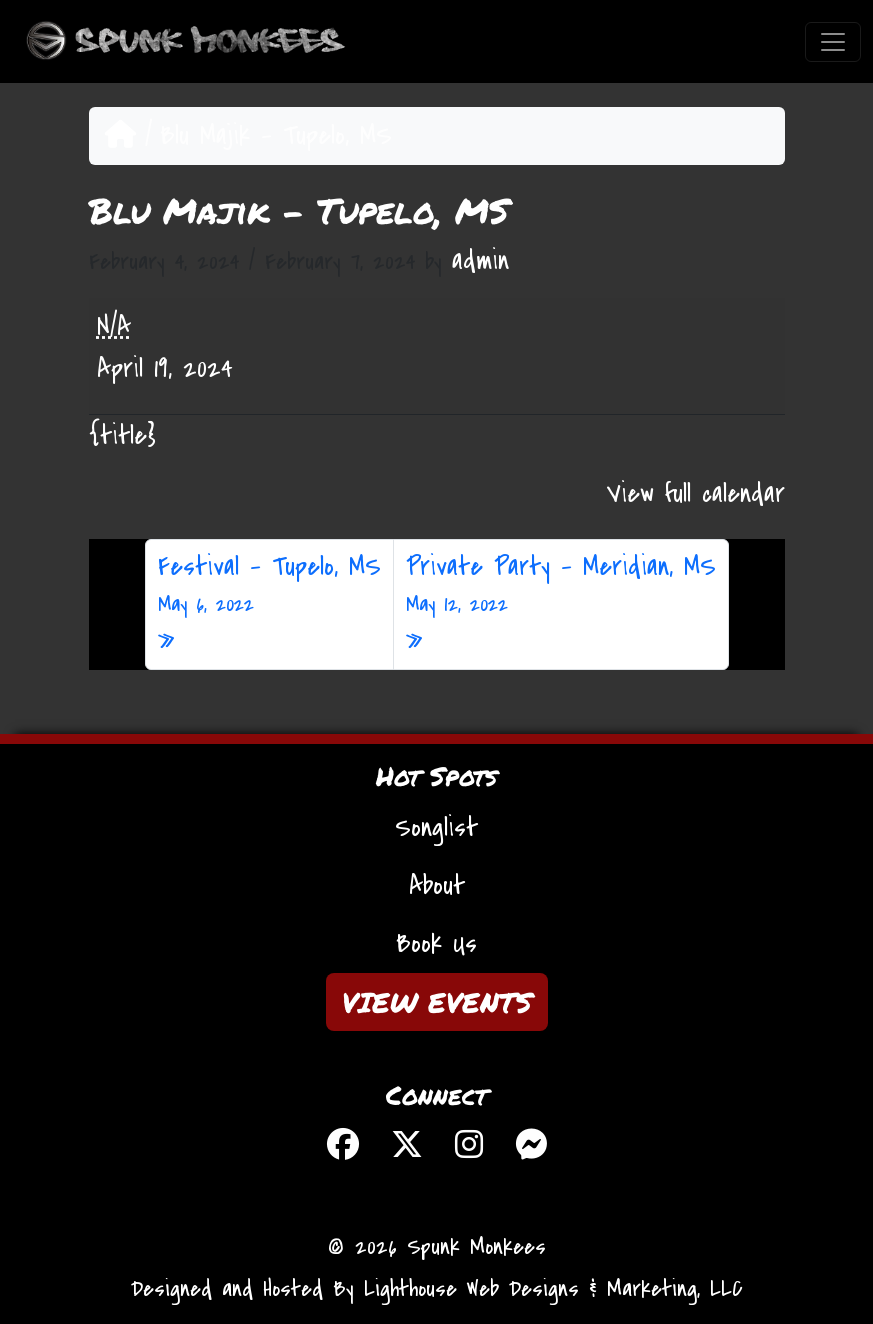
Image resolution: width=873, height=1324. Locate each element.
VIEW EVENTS (437, 1002)
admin (480, 261)
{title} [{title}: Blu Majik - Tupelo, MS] (122, 436)
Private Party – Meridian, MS (561, 585)
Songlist (436, 828)
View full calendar (696, 494)
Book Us (436, 944)
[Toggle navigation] (833, 42)
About (437, 886)
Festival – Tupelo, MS (269, 585)
